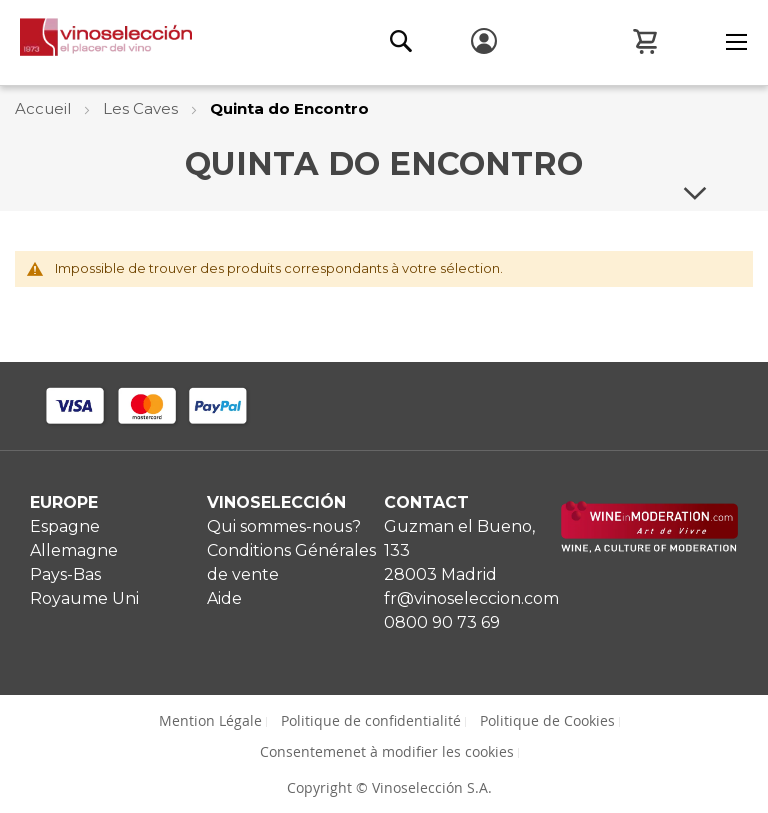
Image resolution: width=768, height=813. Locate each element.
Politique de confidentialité (371, 720)
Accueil (45, 108)
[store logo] (96, 42)
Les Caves (142, 108)
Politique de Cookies (547, 720)
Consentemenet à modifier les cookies (387, 751)
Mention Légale (210, 720)
